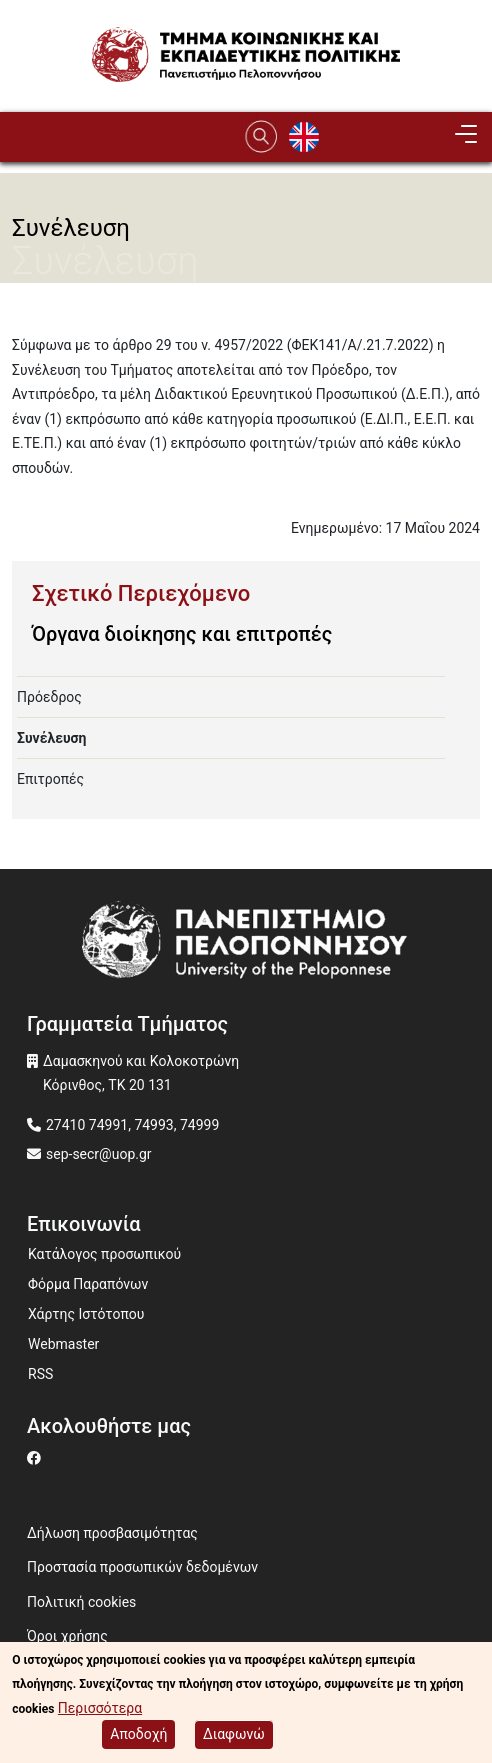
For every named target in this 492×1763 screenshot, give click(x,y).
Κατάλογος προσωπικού (104, 1254)
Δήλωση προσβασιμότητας (112, 1533)
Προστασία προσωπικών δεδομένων (142, 1567)
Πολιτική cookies (81, 1602)
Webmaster (63, 1344)
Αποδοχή (138, 1734)
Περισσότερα (100, 1708)
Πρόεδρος (49, 697)
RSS (40, 1374)
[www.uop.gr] (246, 944)
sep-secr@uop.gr (99, 1154)
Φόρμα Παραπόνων (88, 1284)
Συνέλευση (51, 738)
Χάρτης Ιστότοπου (86, 1314)
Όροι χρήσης (67, 1636)
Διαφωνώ (234, 1734)
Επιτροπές (50, 779)
